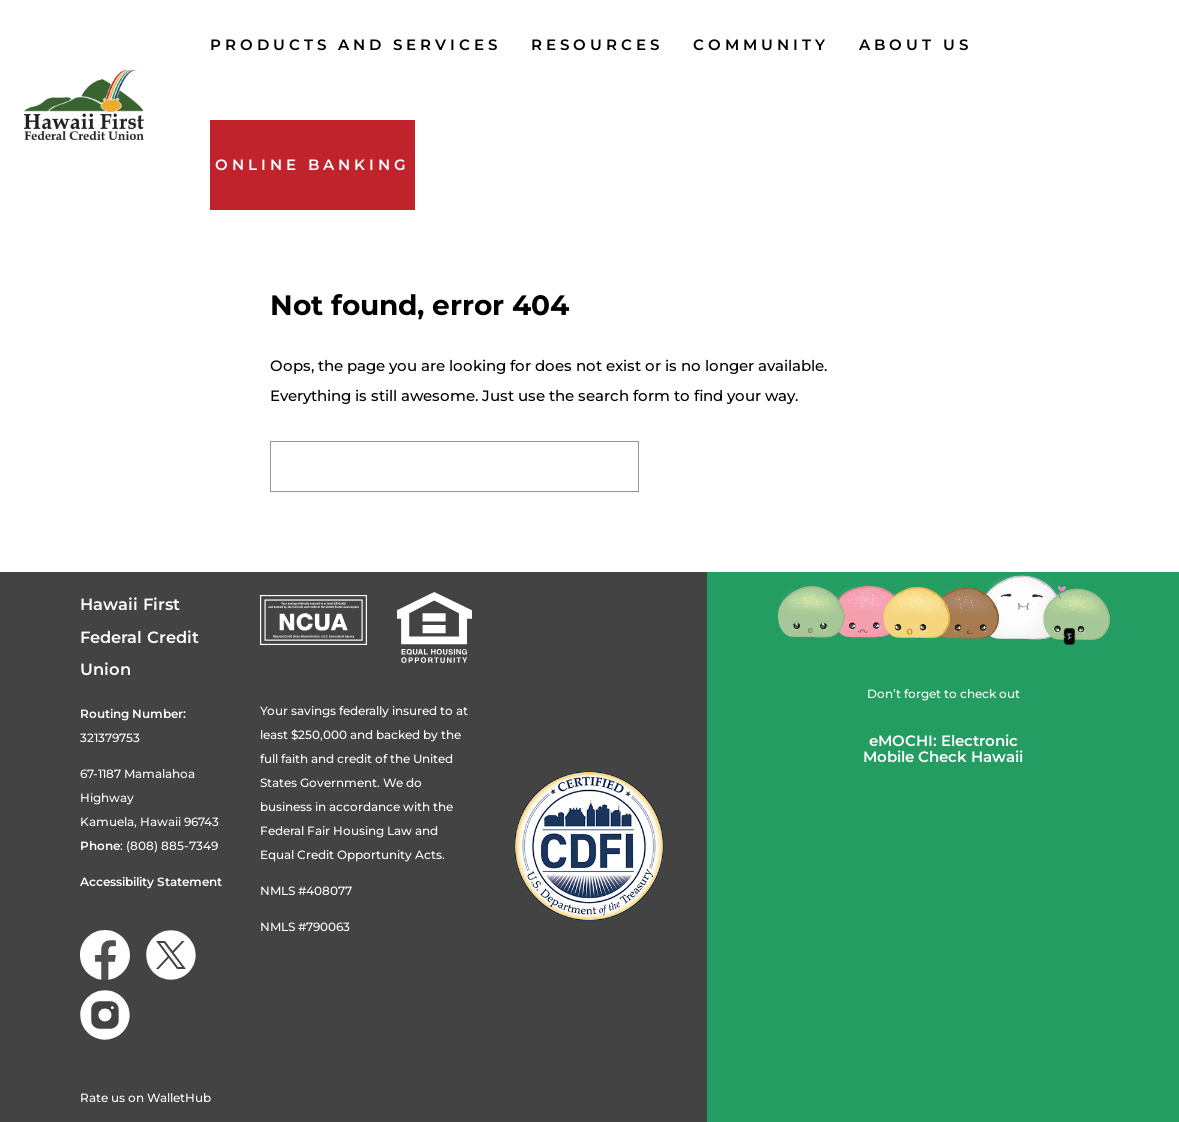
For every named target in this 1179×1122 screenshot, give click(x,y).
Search (699, 466)
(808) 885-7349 (172, 845)
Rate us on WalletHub (145, 1097)
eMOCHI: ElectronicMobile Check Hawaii (943, 749)
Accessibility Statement (151, 881)
